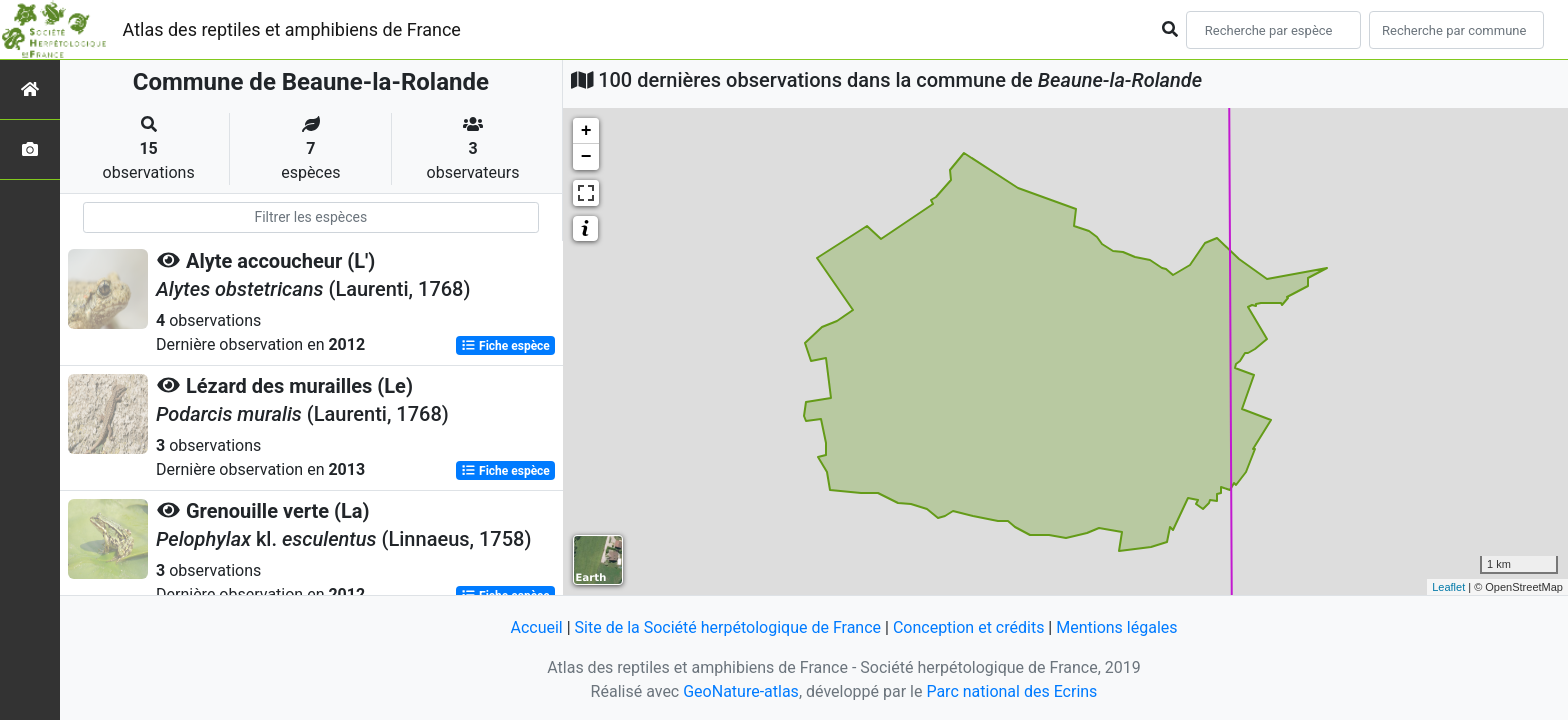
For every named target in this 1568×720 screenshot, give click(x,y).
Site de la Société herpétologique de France (728, 627)
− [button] (586, 157)
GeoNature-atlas (741, 691)
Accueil (536, 627)
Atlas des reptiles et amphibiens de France (292, 29)
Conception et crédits (969, 627)
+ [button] (586, 131)
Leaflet (1448, 587)
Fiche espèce (505, 346)
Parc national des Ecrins (1011, 691)
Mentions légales (1116, 627)
